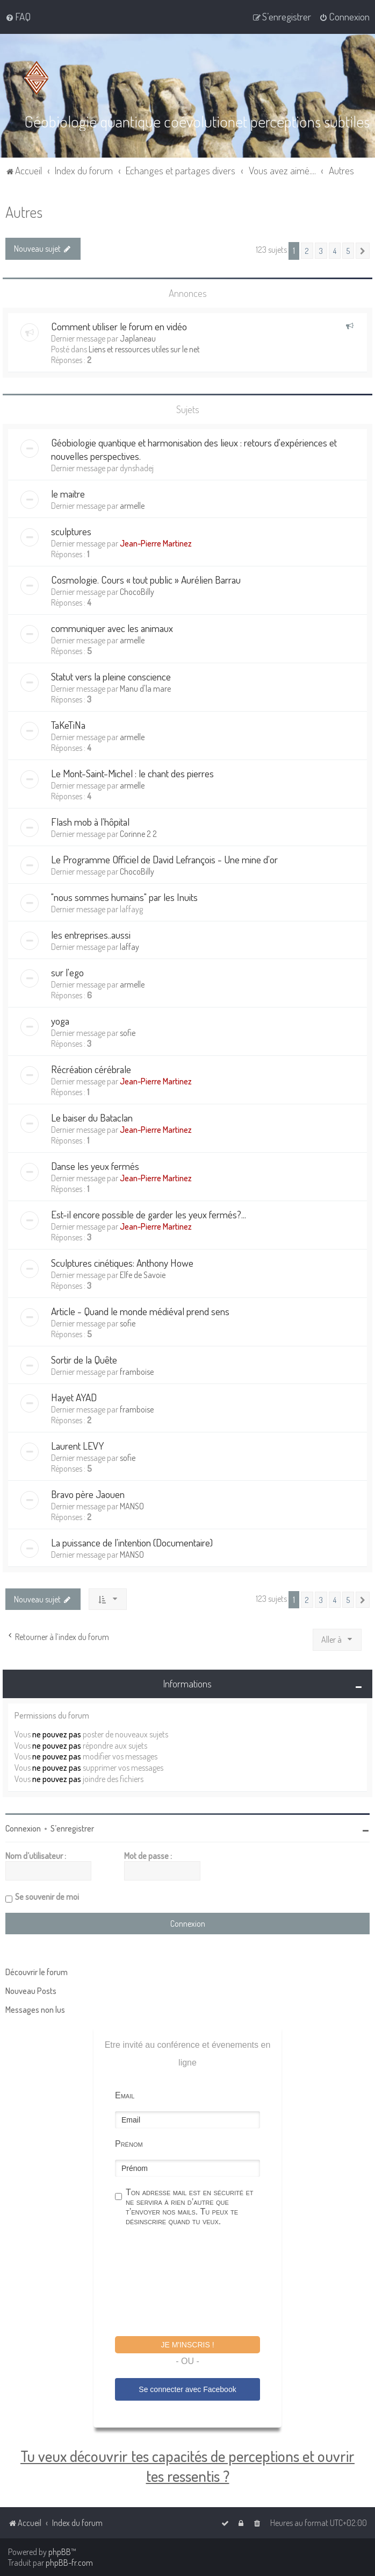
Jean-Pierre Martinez (156, 543)
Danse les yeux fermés (95, 1166)
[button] (363, 251)
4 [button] (334, 251)
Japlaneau (138, 337)
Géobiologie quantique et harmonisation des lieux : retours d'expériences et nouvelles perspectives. (194, 449)
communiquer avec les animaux (112, 628)
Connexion (23, 1828)
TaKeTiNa (68, 725)
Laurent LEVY (77, 1445)
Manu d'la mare (145, 688)
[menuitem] (18, 16)
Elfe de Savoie (142, 1274)
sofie (127, 1032)
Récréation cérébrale (91, 1069)
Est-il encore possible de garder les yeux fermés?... (148, 1214)
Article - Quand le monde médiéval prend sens (140, 1311)
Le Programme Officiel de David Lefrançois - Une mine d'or (164, 859)
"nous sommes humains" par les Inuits (124, 897)
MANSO (132, 1506)
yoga (60, 1020)
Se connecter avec (187, 2389)
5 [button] (348, 251)
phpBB (59, 2551)
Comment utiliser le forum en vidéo (119, 325)
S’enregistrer (72, 1828)
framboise (137, 1371)
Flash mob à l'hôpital (90, 821)
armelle (132, 505)
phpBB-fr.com (69, 2562)
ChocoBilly (137, 591)
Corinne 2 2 (138, 833)
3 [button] (321, 251)
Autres (23, 212)
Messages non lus (35, 2009)
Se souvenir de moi (47, 1896)
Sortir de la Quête (84, 1359)
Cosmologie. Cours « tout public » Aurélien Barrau (146, 579)
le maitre (68, 493)
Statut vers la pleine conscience (111, 676)
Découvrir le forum (36, 1972)
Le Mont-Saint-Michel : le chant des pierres (132, 773)
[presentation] (196, 2283)
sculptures (71, 531)
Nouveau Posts (30, 1990)
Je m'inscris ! (187, 2344)
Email (124, 2095)
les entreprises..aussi (91, 934)
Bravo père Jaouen (88, 1494)
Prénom (129, 2143)
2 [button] (307, 251)
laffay (129, 946)
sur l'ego (67, 972)
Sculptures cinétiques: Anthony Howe (122, 1262)
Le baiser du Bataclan (92, 1117)
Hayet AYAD (74, 1397)
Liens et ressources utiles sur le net (144, 348)
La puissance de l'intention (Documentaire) (132, 1542)
